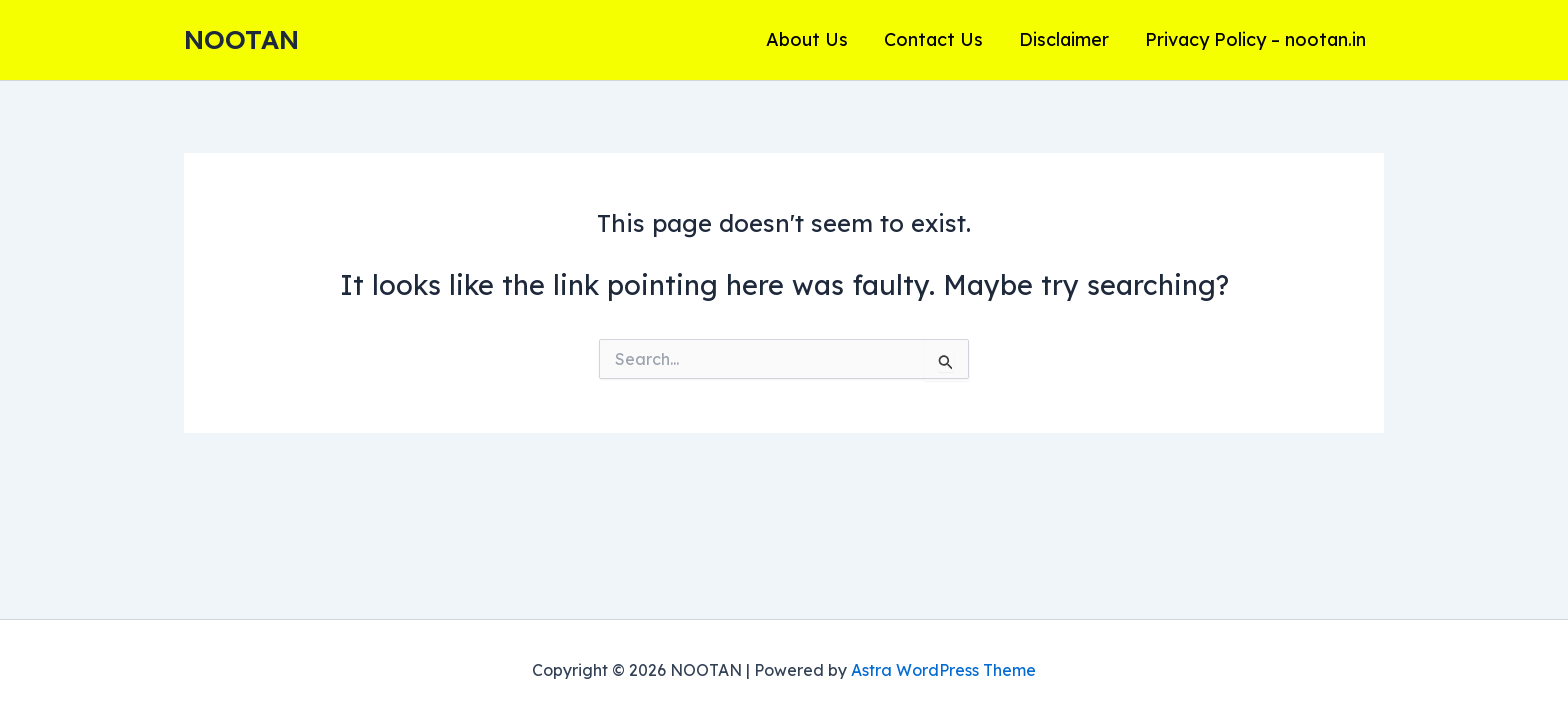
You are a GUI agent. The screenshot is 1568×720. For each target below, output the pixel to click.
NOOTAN (241, 39)
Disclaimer (1064, 39)
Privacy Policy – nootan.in (1255, 39)
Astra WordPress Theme (943, 670)
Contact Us (933, 39)
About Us (807, 39)
